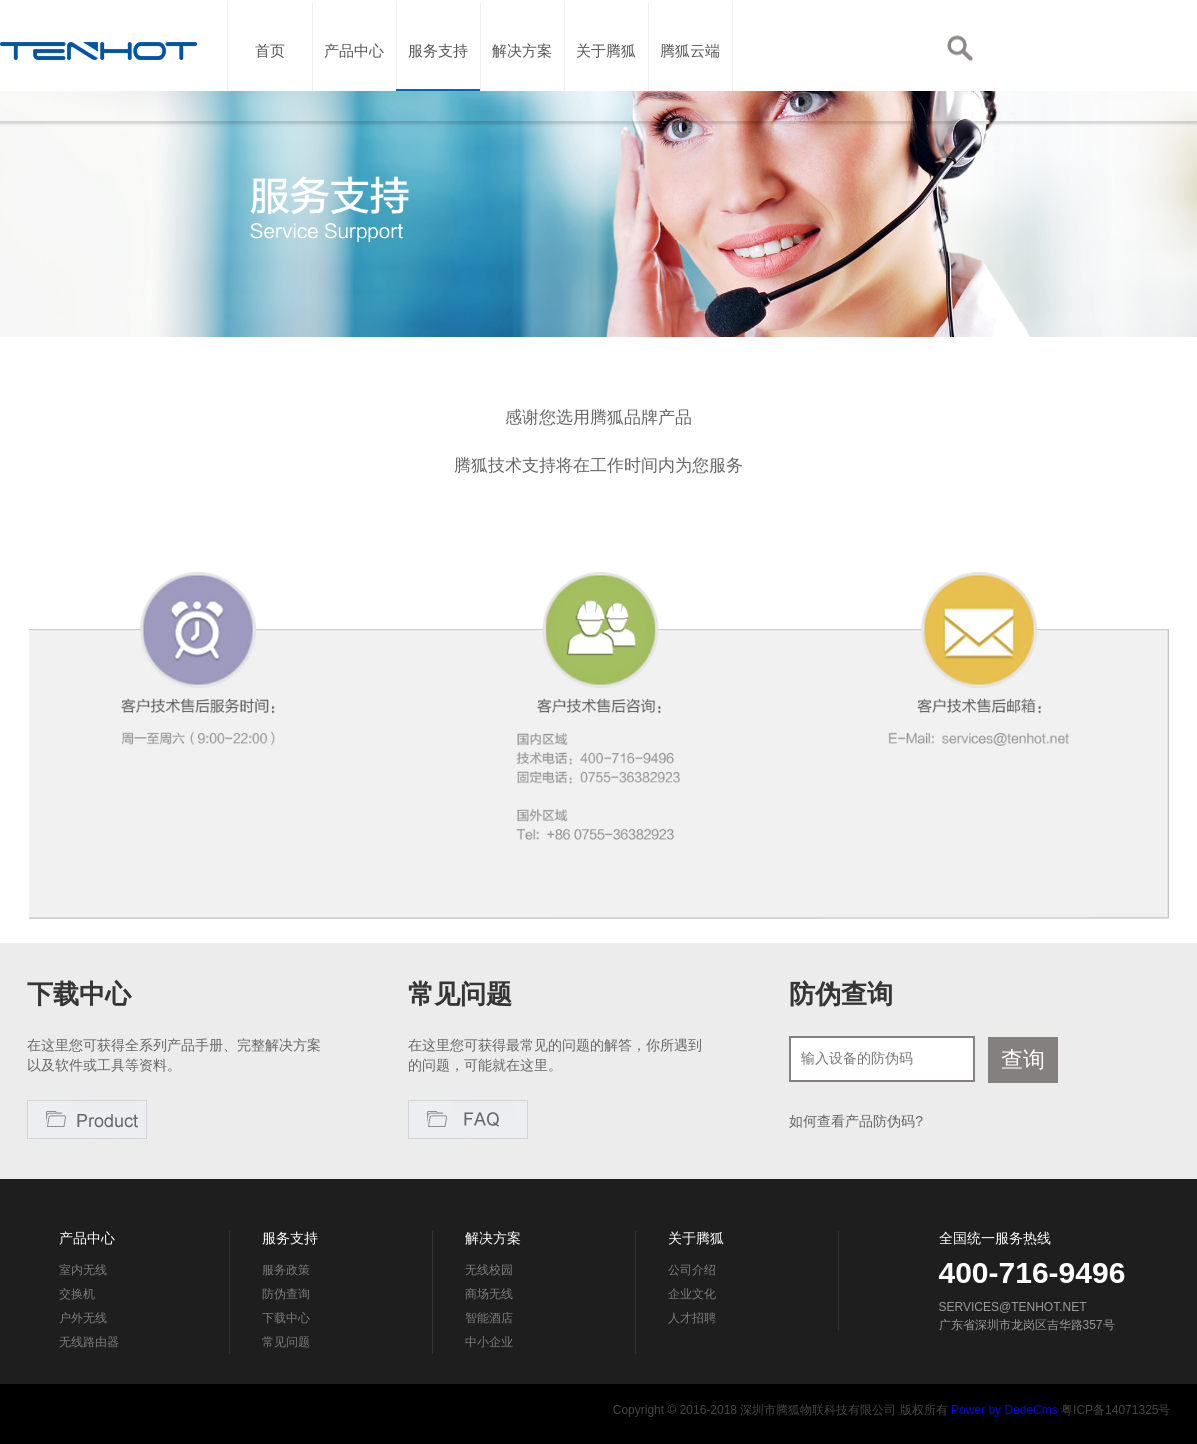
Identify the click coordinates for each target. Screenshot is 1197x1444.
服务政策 (286, 1270)
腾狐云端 (690, 85)
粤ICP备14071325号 (1115, 1410)
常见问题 (286, 1342)
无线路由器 (89, 1342)
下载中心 (286, 1318)
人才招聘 (692, 1318)
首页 (270, 85)
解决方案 (522, 85)
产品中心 (354, 85)
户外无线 (83, 1318)
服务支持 (438, 85)
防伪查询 (286, 1294)
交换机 (77, 1294)
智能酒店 (489, 1318)
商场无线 (489, 1294)
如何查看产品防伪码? (856, 1121)
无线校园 (489, 1270)
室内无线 (83, 1270)
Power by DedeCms (1004, 1410)
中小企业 (489, 1342)
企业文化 (692, 1294)
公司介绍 (692, 1270)
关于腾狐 (606, 85)
